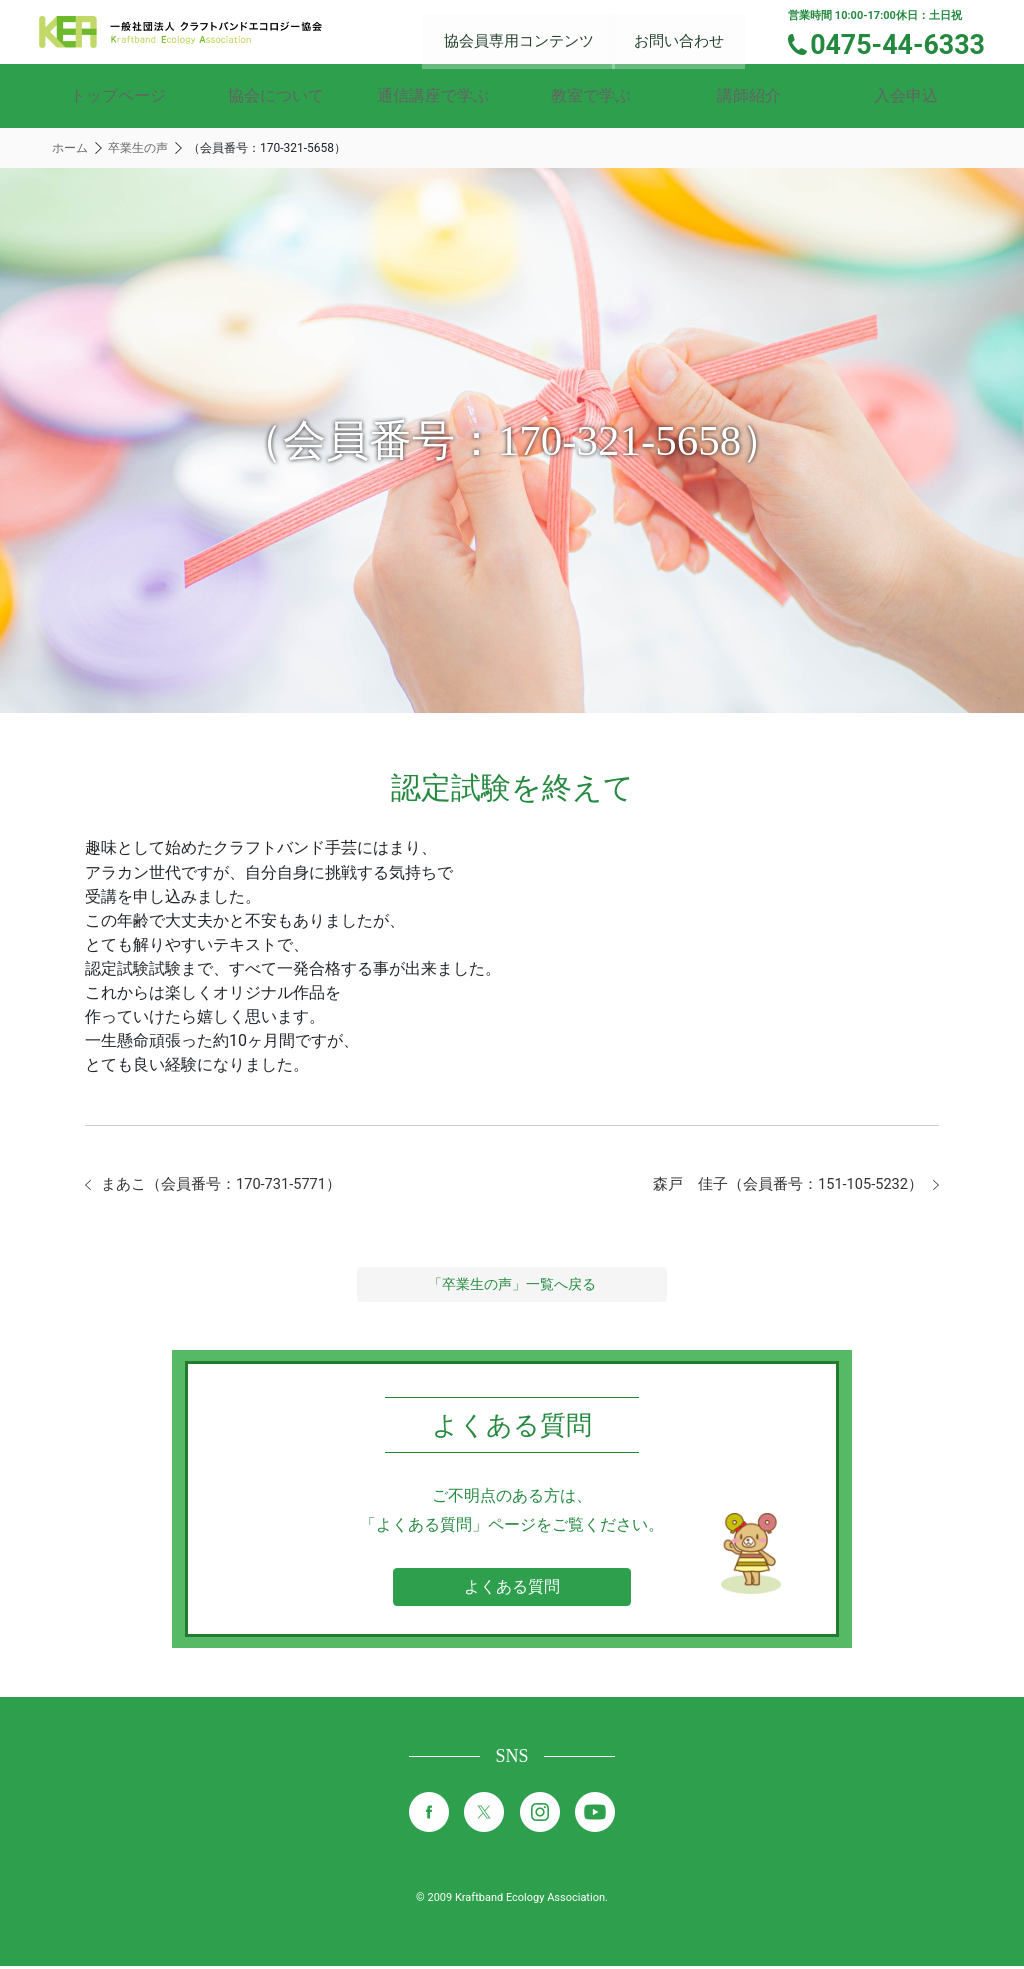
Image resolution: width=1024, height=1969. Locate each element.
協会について (276, 95)
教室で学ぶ (591, 95)
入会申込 (906, 95)
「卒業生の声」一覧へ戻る (512, 1287)
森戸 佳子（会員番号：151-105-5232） (777, 1185)
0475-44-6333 (906, 43)
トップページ (118, 95)
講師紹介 (749, 95)
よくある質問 (512, 1589)
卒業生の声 (138, 148)
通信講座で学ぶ (433, 95)
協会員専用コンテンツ (535, 30)
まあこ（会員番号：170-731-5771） (230, 1185)
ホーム (70, 148)
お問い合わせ (691, 30)
